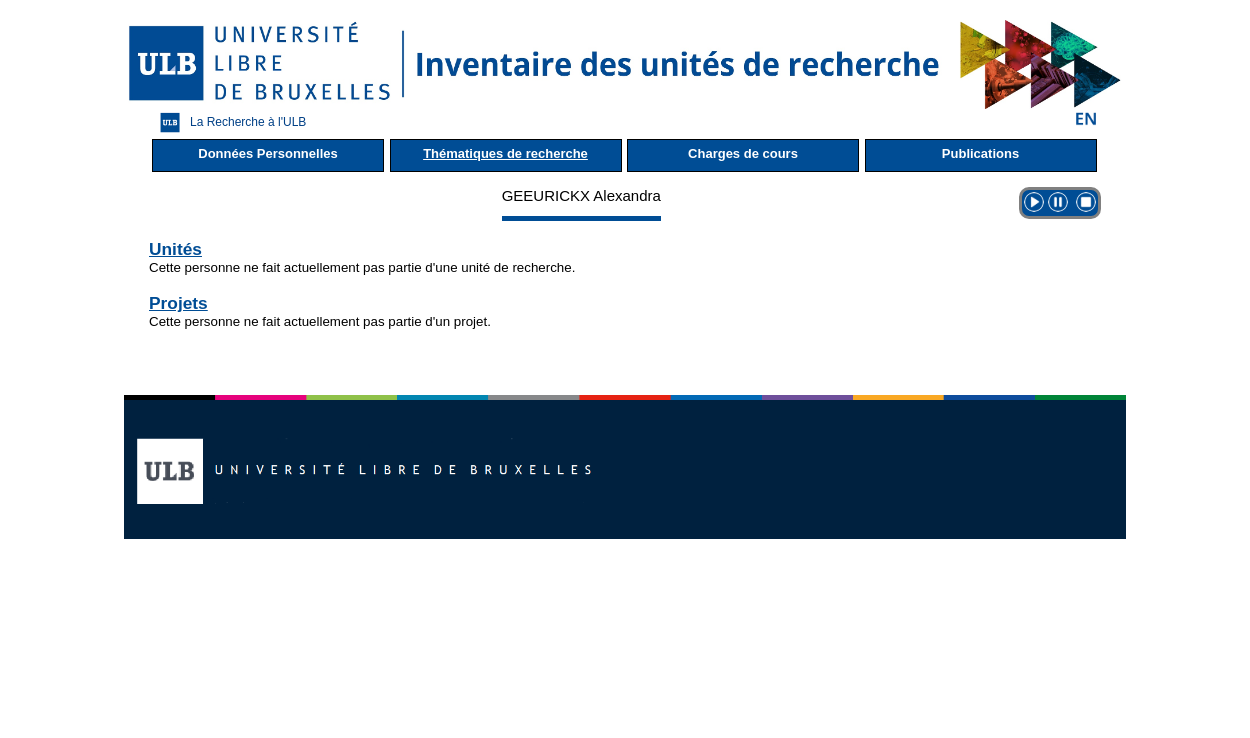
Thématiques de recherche (505, 153)
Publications (980, 153)
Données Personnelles (267, 153)
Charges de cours (743, 153)
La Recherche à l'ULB (228, 122)
